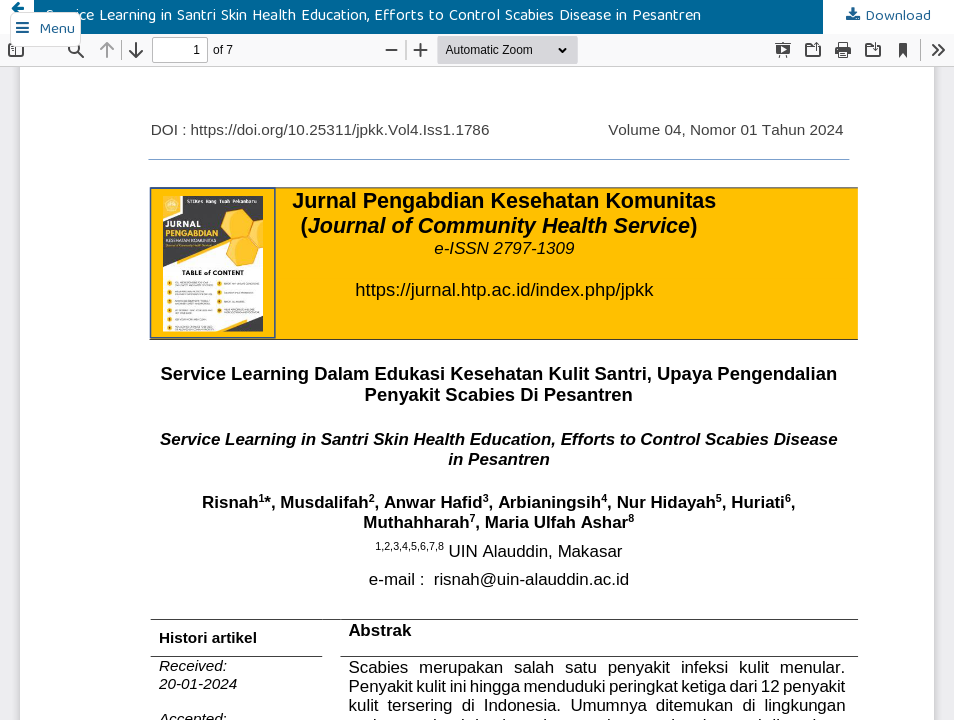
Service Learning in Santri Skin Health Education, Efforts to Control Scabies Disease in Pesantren (373, 17)
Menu (57, 30)
